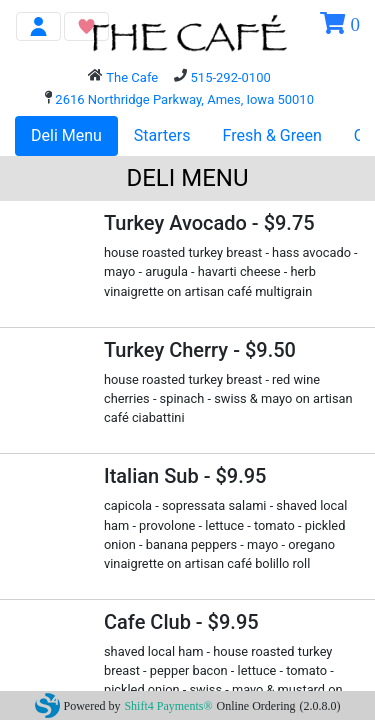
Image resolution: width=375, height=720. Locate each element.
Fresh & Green (272, 135)
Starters (162, 135)
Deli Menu (66, 135)
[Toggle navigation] (38, 26)
